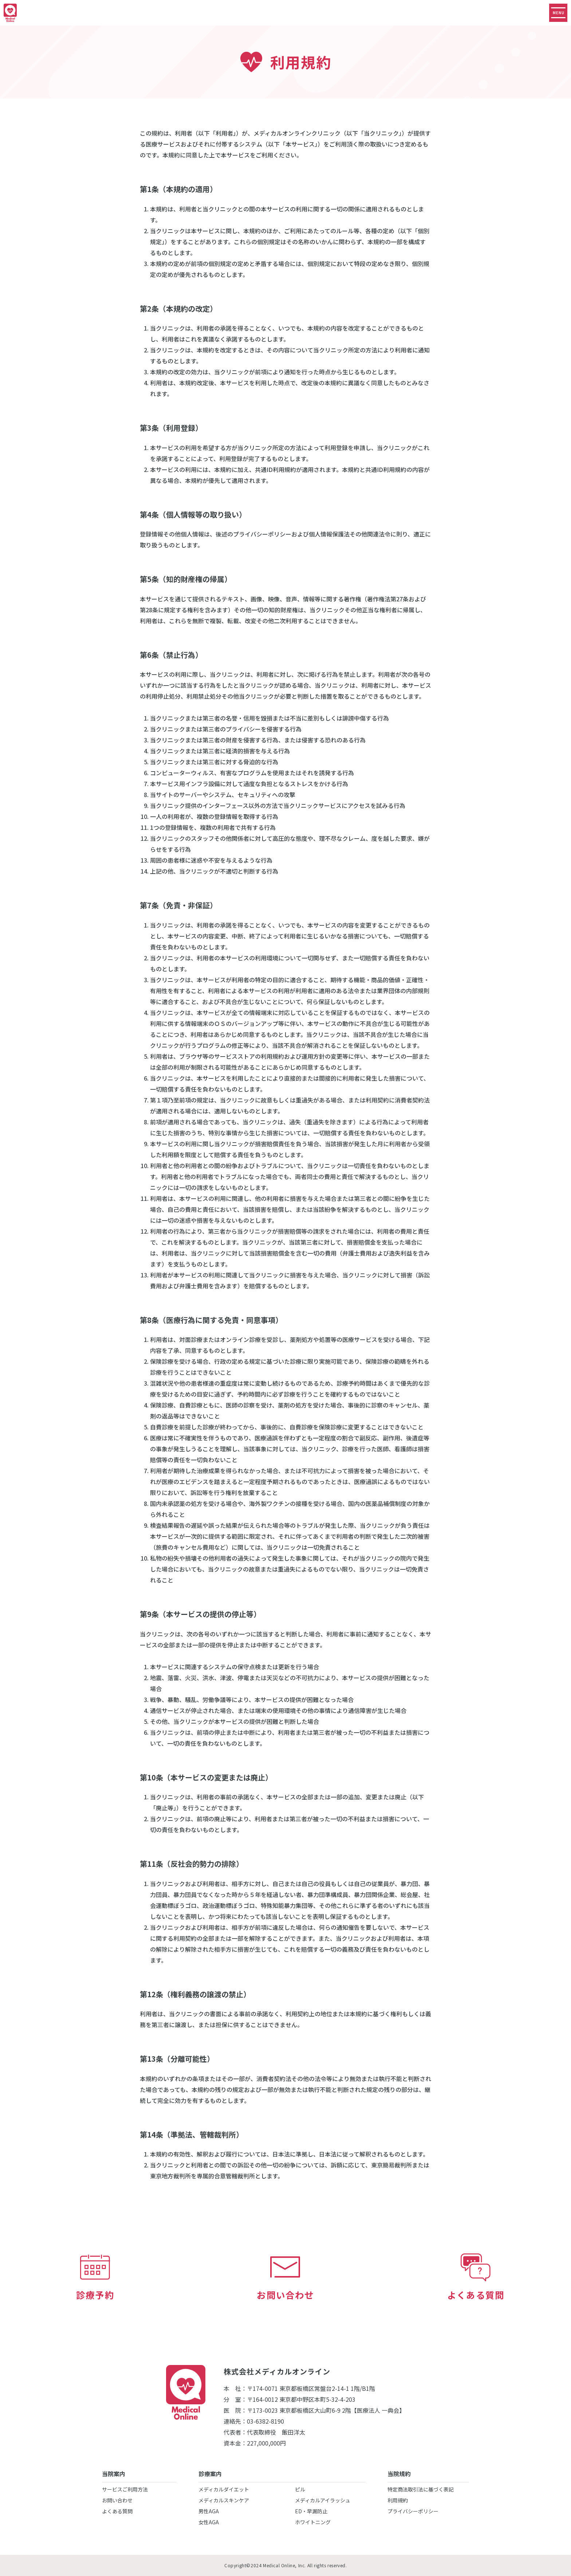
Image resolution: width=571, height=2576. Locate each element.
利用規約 (397, 2500)
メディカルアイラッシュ (322, 2500)
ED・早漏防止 (311, 2511)
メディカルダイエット (223, 2489)
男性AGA (208, 2511)
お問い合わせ (117, 2500)
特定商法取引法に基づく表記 (420, 2489)
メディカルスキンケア (223, 2500)
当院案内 (113, 2473)
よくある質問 (117, 2511)
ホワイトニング (313, 2522)
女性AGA (208, 2522)
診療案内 (210, 2473)
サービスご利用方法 (125, 2489)
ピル (300, 2489)
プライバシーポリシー (412, 2511)
